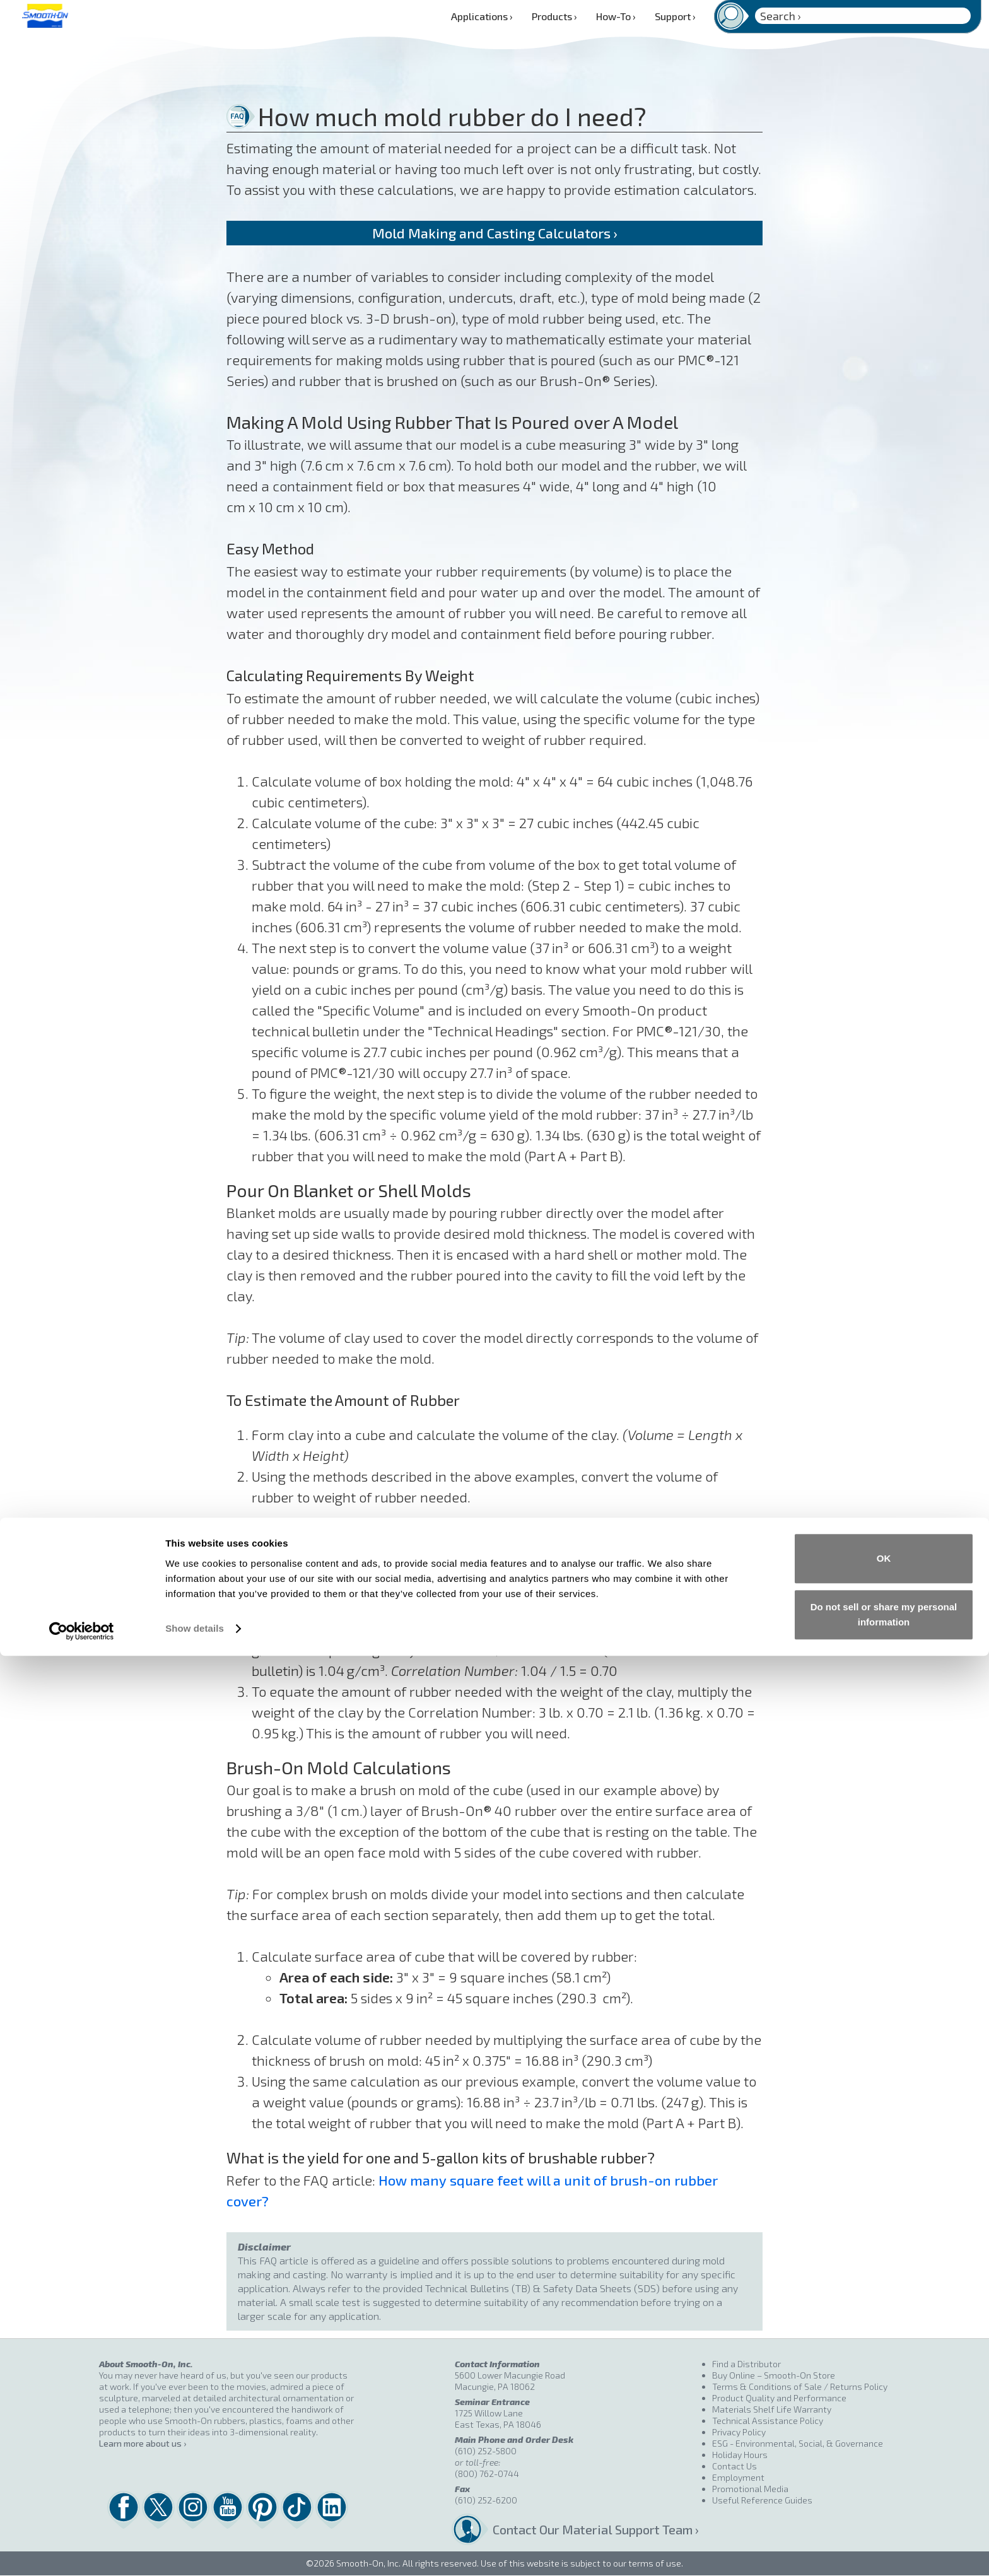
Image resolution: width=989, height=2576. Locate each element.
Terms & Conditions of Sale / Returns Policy (799, 2386)
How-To (616, 16)
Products (554, 16)
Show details (194, 2548)
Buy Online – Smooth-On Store (773, 2375)
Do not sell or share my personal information (884, 2535)
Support (675, 16)
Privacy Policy (739, 2432)
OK (884, 2478)
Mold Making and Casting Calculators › (494, 233)
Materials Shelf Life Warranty (771, 2409)
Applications (482, 16)
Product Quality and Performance (779, 2397)
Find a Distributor (746, 2363)
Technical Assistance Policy (767, 2420)
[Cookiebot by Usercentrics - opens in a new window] (81, 2551)
